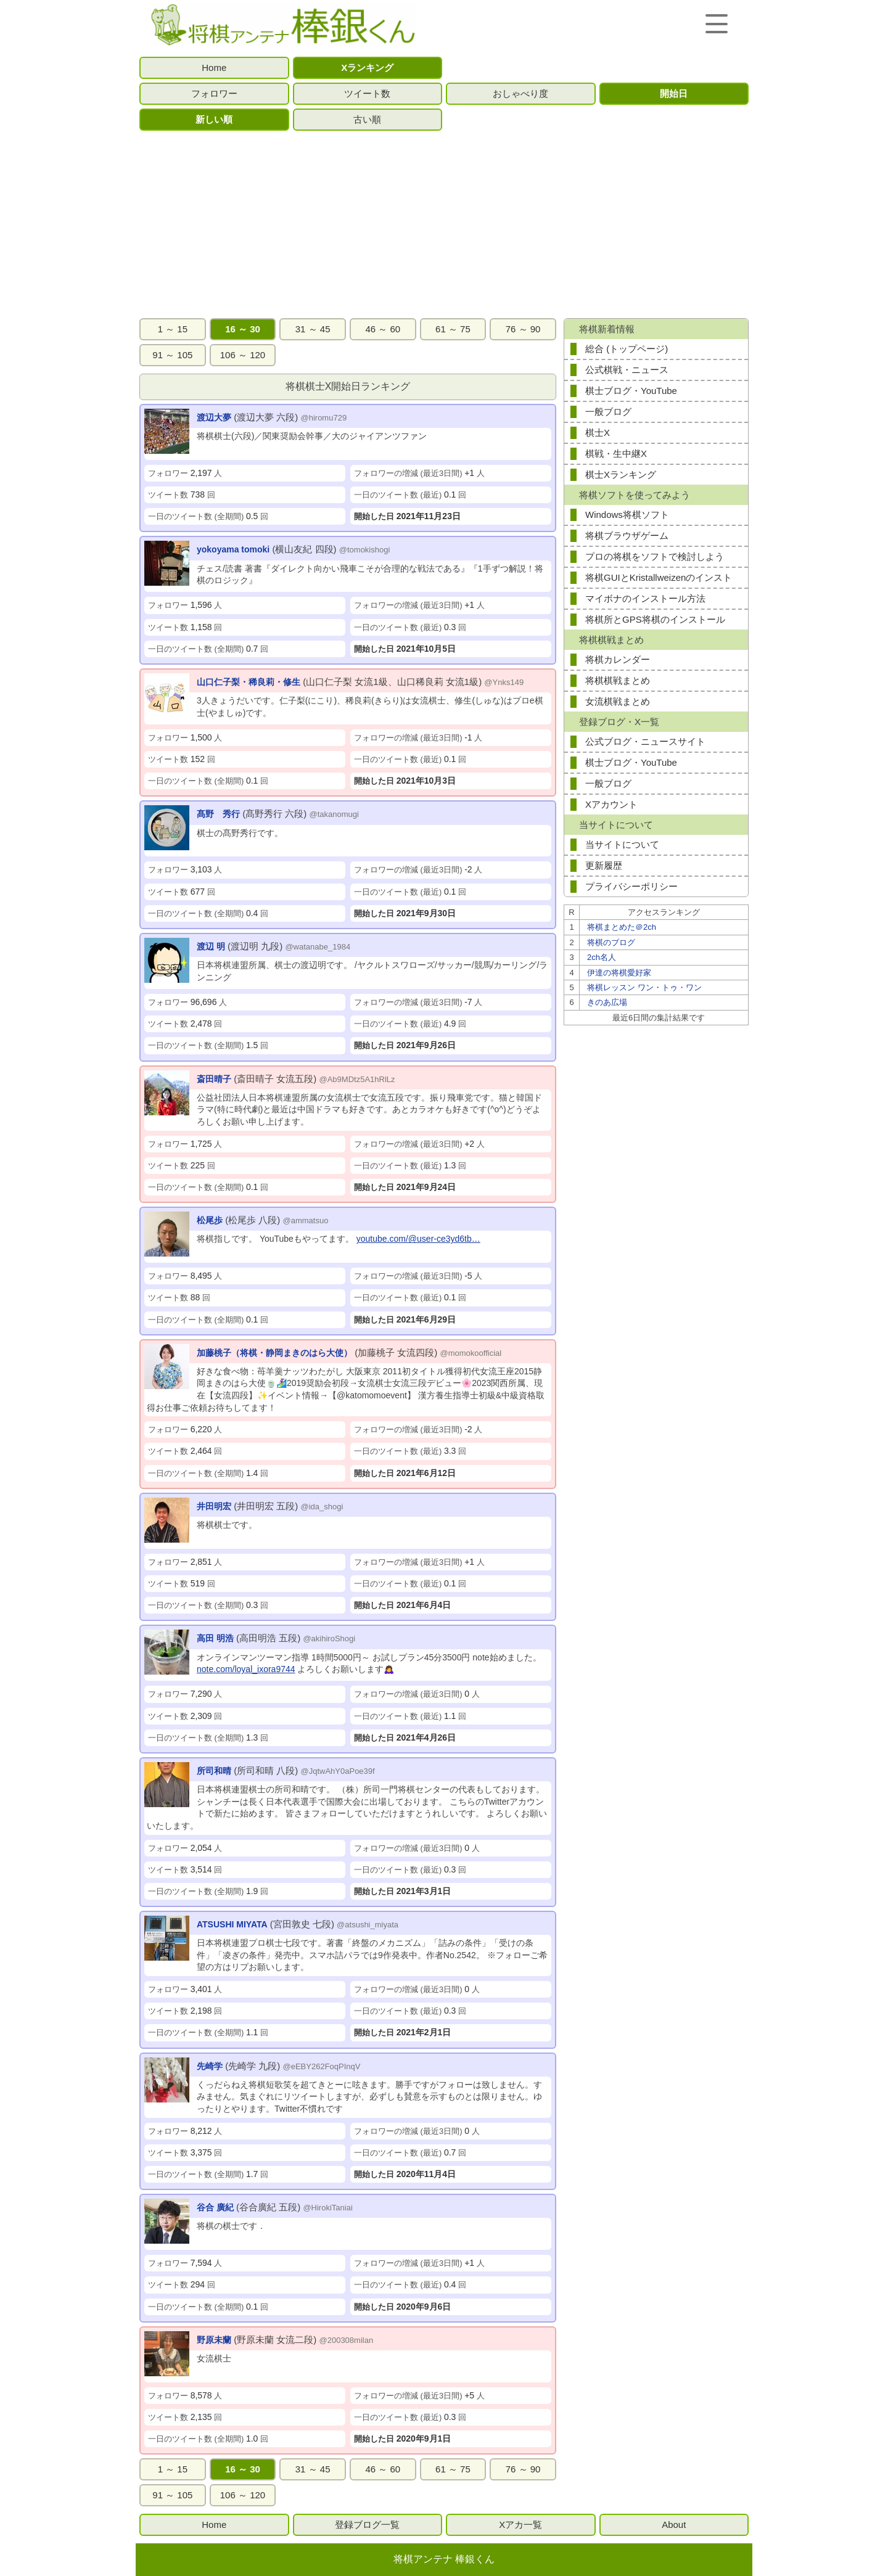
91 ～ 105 (172, 355)
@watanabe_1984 (317, 946)
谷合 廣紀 (215, 2207)
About (674, 2524)
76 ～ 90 (523, 329)
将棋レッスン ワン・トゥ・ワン (644, 987)
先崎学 (210, 2066)
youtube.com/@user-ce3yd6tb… (418, 1239)
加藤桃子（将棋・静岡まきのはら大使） (274, 1353)
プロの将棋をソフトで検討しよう (654, 556)
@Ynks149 (504, 682)
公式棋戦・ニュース (626, 369)
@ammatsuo (306, 1220)
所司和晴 (214, 1771)
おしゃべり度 (520, 93)
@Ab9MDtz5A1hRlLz (357, 1079)
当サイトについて (622, 844)
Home (214, 67)
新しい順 (213, 119)
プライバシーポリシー (631, 886)
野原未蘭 (214, 2340)
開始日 (674, 93)
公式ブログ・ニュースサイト (645, 741)
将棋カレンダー (617, 659)
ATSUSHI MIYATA (232, 1924)
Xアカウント (611, 804)
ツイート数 (367, 93)
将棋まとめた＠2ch (621, 927)
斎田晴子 (214, 1079)
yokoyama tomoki (233, 549)
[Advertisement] (444, 224)
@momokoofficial (471, 1353)
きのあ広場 (607, 1002)
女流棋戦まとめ (617, 701)
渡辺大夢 (214, 417)
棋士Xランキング (620, 474)
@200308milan (346, 2340)
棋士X (597, 432)
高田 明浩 (215, 1638)
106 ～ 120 (242, 355)
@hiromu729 (324, 417)
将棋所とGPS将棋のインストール (655, 619)
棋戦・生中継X (616, 453)
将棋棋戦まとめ (617, 680)
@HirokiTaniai (327, 2207)
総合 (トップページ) (626, 348)
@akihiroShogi (329, 1638)
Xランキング (367, 67)
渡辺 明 (211, 946)
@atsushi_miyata (367, 1924)
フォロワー (214, 93)
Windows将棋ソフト (627, 514)
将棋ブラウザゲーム (626, 535)
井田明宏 (214, 1506)
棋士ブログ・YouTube (631, 390)
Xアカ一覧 (520, 2524)
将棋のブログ (611, 942)
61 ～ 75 (453, 329)
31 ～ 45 (313, 329)
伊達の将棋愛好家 (619, 972)
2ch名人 (601, 957)
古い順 (367, 119)
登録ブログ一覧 (367, 2524)
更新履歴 (603, 865)
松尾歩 (210, 1220)
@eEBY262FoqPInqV (322, 2066)
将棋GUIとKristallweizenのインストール (658, 580)
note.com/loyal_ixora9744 (246, 1669)
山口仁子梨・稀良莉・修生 (248, 682)
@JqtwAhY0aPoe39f (338, 1771)
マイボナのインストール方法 (645, 598)
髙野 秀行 (218, 814)
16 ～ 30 (242, 329)
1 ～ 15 (172, 329)
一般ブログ (608, 411)
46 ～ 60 (382, 329)
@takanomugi (334, 814)
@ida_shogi (322, 1506)
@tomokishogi (364, 549)
